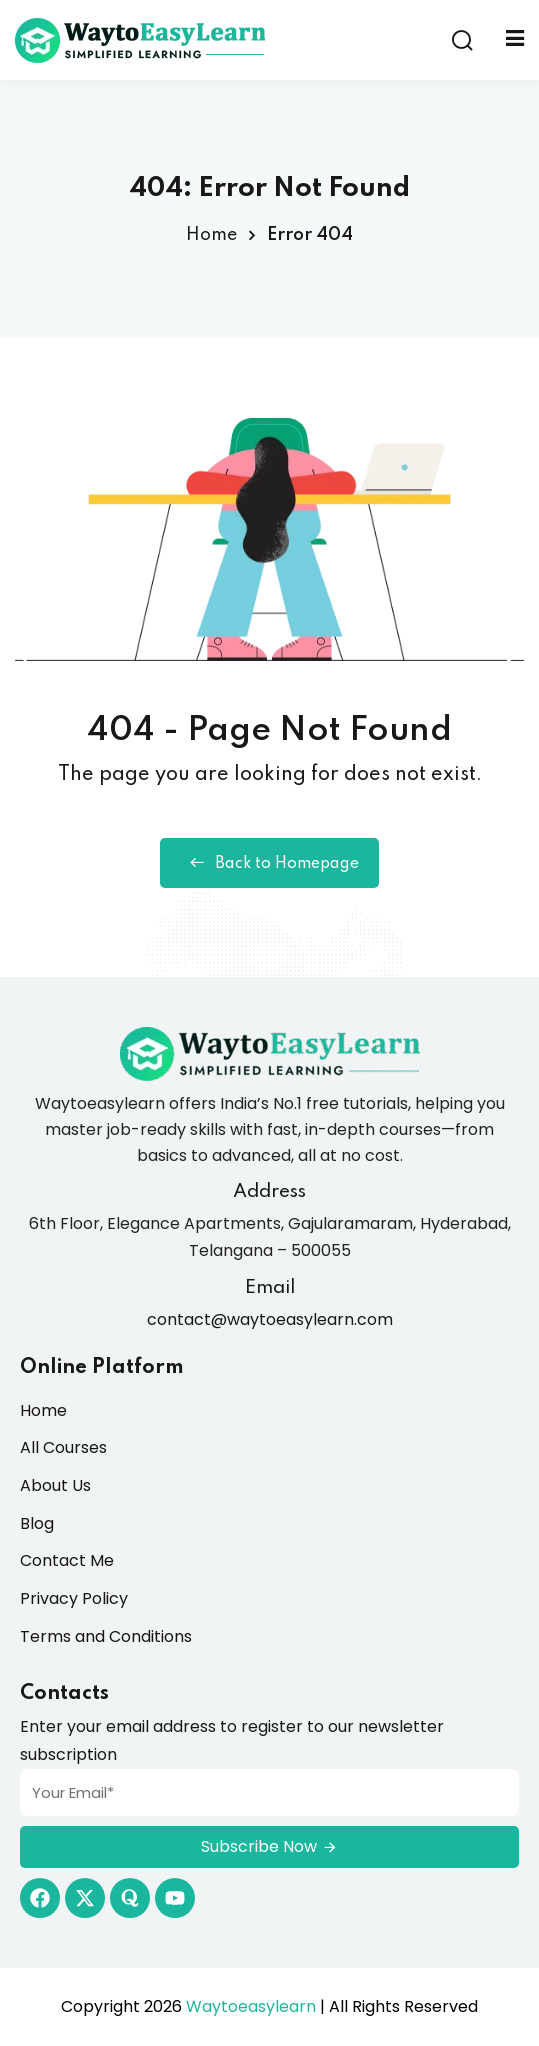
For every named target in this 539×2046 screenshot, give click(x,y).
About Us (55, 1485)
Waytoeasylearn (251, 2006)
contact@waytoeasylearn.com (270, 1319)
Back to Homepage (269, 863)
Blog (37, 1523)
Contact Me (67, 1560)
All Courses (63, 1447)
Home (211, 235)
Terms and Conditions (106, 1636)
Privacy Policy (74, 1598)
